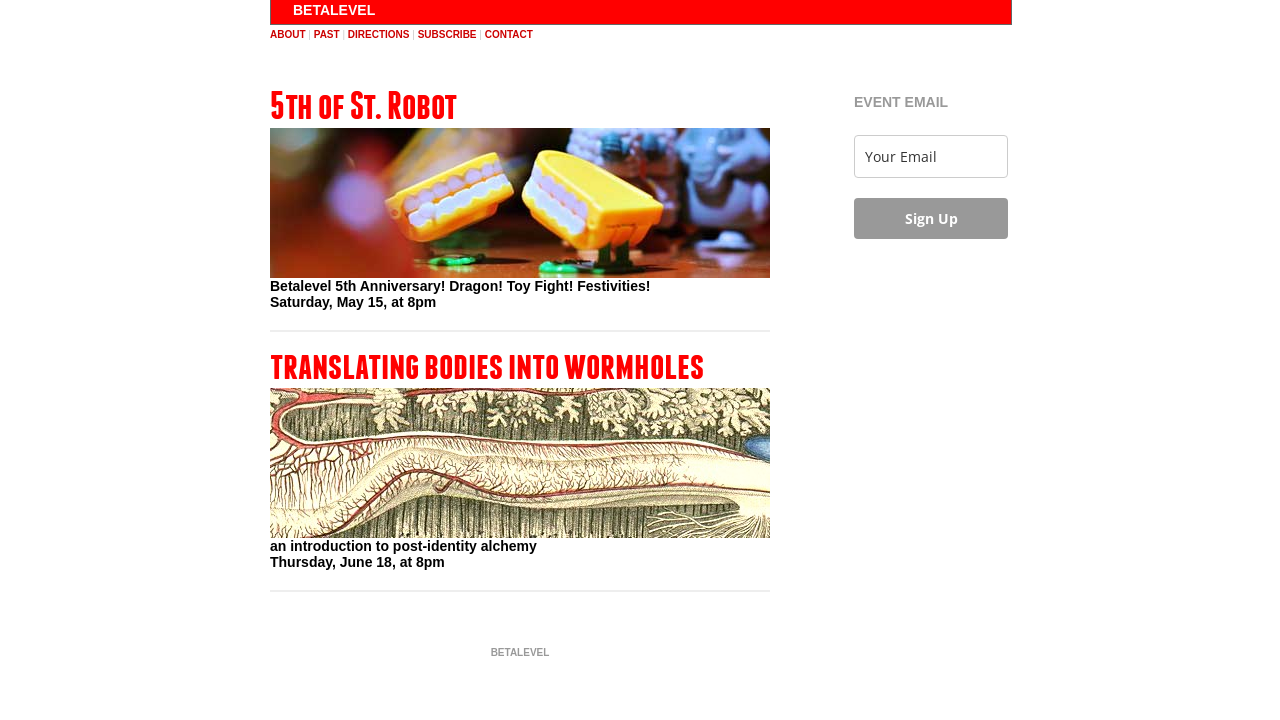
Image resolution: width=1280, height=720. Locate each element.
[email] (931, 156)
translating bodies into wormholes (487, 365)
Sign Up (931, 218)
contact (509, 34)
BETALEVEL (334, 10)
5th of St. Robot (363, 105)
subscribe (447, 34)
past (327, 34)
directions (379, 34)
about (288, 34)
